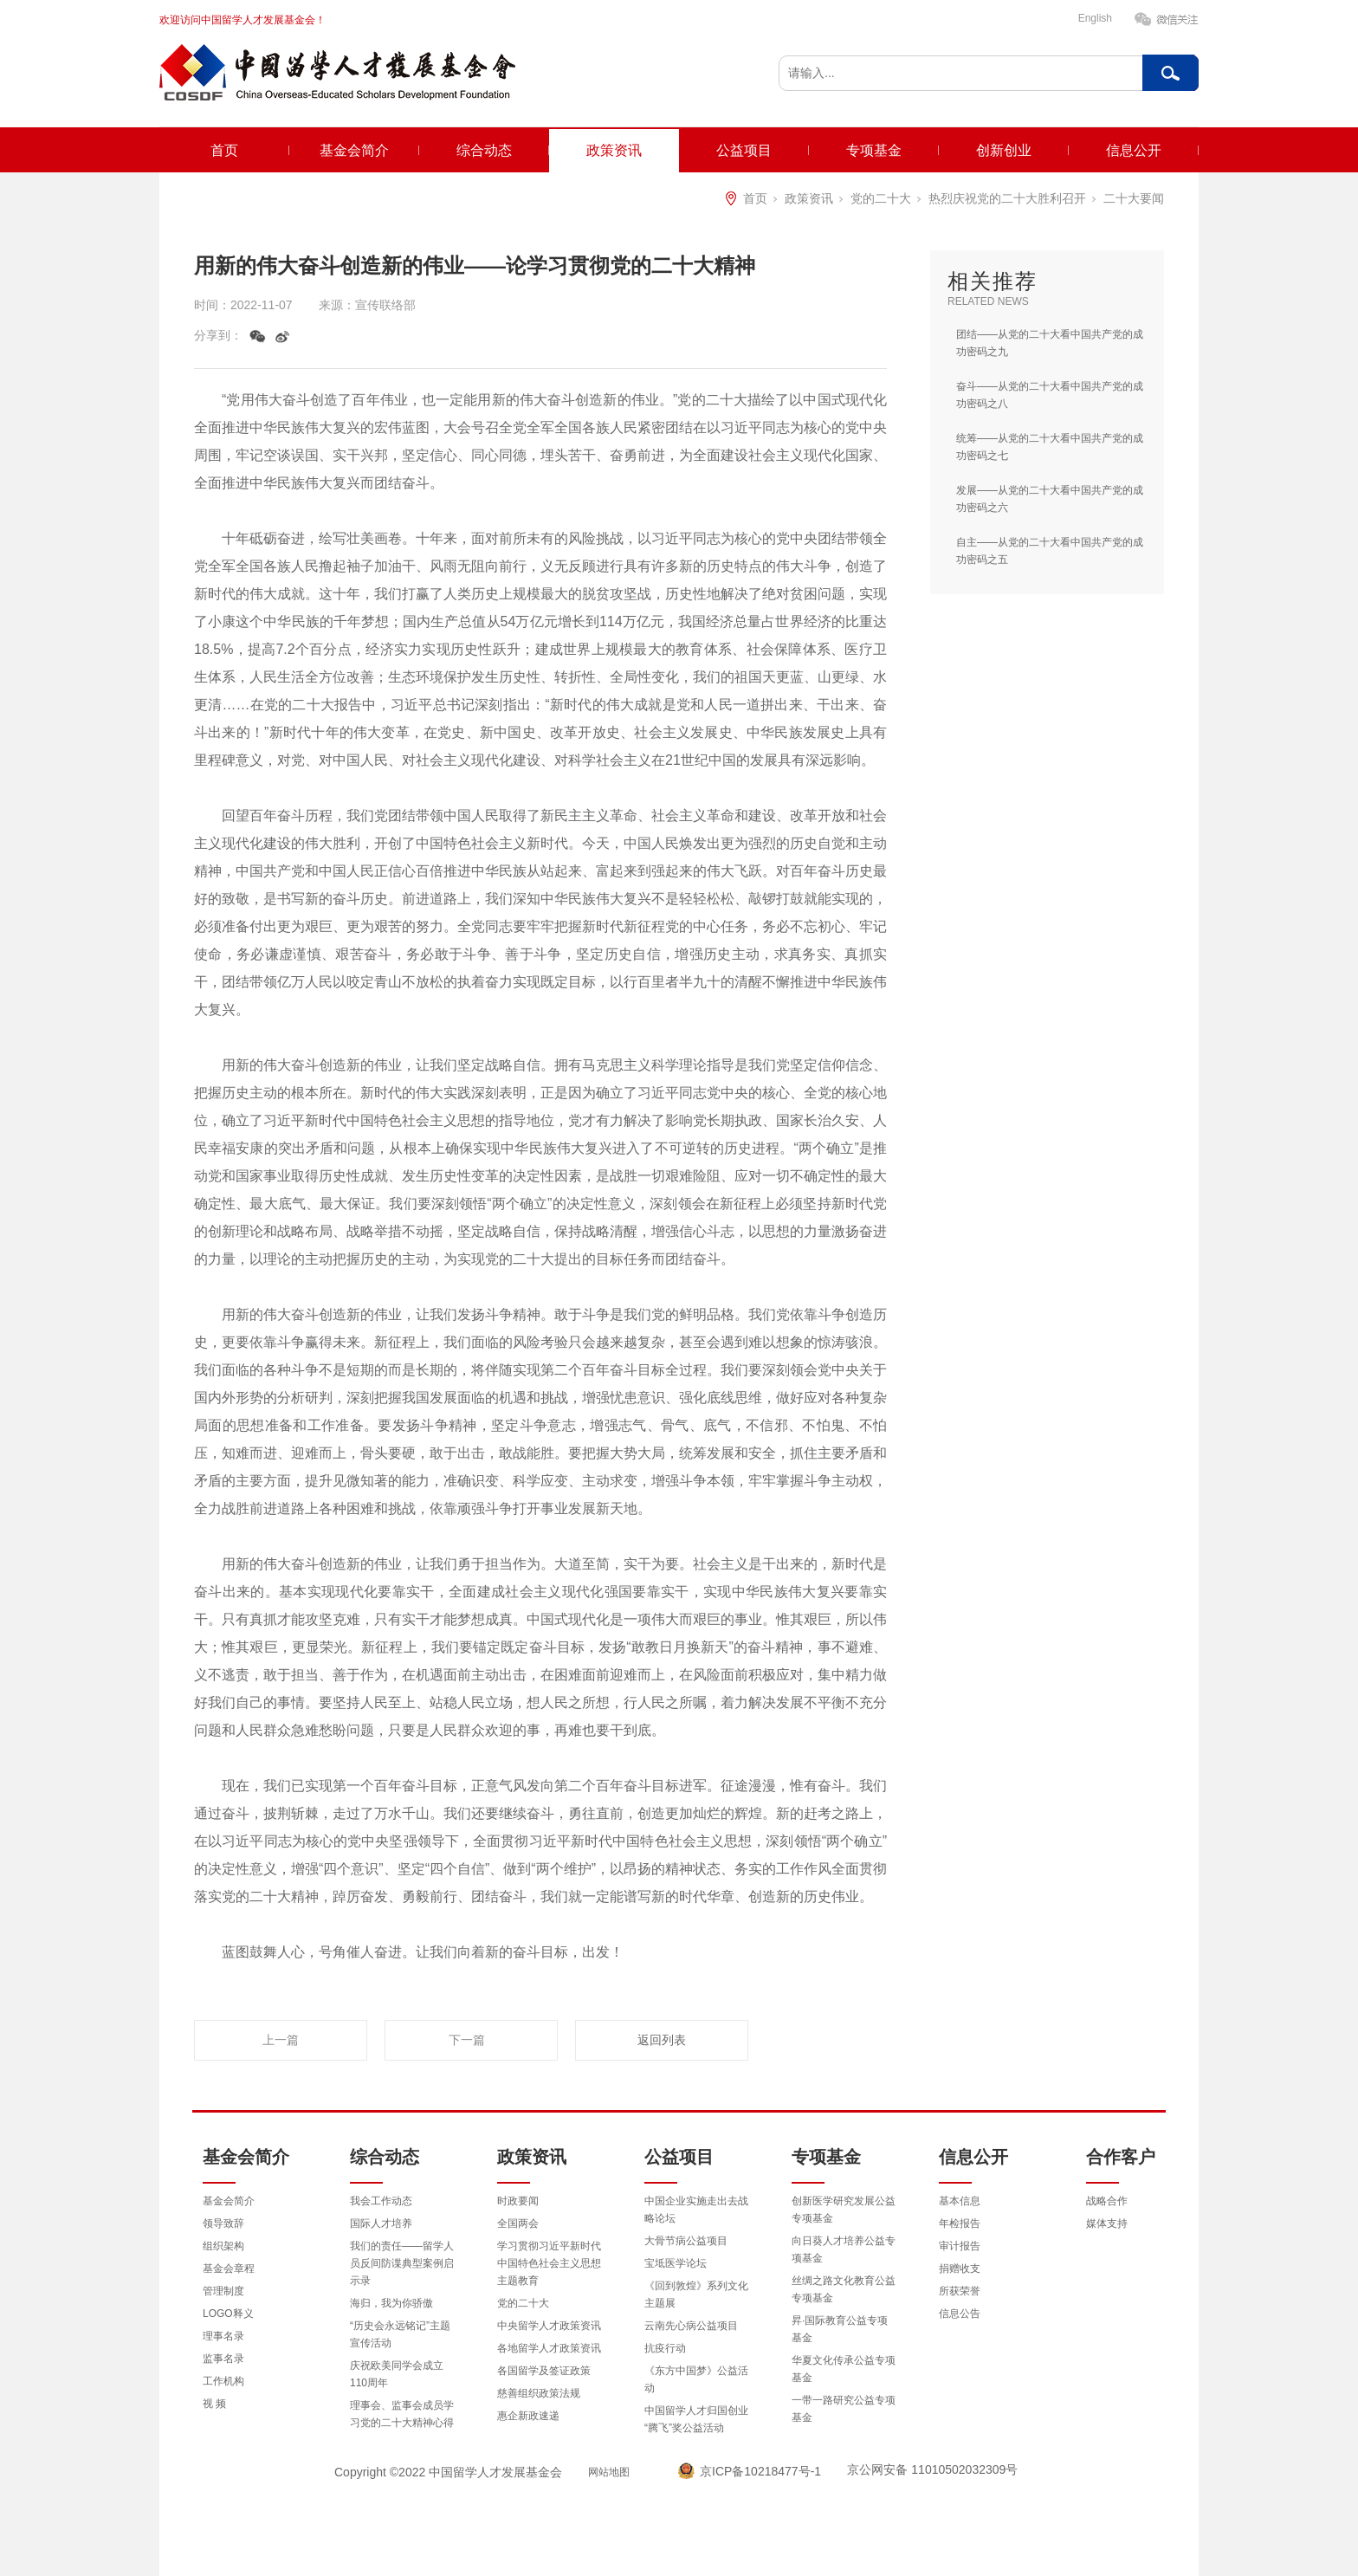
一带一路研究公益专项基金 (844, 2409)
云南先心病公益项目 (691, 2326)
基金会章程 (229, 2268)
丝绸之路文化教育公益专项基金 (844, 2289)
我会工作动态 (381, 2201)
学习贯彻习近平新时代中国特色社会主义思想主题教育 (549, 2263)
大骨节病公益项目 (686, 2241)
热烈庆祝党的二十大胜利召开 (1007, 198)
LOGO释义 (228, 2313)
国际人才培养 (381, 2223)
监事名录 (223, 2359)
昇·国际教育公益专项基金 (840, 2329)
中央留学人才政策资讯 (549, 2326)
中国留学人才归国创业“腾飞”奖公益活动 (696, 2419)
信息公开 (1133, 150)
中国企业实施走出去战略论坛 (696, 2209)
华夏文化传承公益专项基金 (844, 2369)
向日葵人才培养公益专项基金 (844, 2249)
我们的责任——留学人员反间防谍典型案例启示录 (402, 2263)
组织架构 (223, 2246)
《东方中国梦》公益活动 (696, 2379)
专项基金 (874, 150)
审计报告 (959, 2246)
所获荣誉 (959, 2291)
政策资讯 (614, 150)
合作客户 (1120, 2156)
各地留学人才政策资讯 (549, 2348)
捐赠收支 (959, 2268)
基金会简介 (354, 150)
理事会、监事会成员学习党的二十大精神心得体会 (402, 2422)
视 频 (214, 2404)
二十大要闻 (1133, 198)
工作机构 (223, 2381)
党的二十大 (880, 198)
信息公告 (959, 2313)
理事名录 (223, 2336)
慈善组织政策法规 (538, 2393)
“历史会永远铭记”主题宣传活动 (400, 2334)
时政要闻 (518, 2201)
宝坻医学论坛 (675, 2263)
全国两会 (518, 2223)
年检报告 (959, 2223)
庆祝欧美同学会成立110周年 (396, 2374)
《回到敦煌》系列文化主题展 (696, 2294)
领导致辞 (223, 2223)
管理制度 (223, 2291)
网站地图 (609, 2472)
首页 (224, 150)
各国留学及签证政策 (544, 2371)
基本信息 (959, 2201)
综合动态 (484, 150)
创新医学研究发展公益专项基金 (844, 2209)
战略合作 (1107, 2201)
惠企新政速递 (528, 2416)
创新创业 (1003, 150)
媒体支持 (1107, 2223)
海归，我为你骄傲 (391, 2303)
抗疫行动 (665, 2348)
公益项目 (744, 150)
